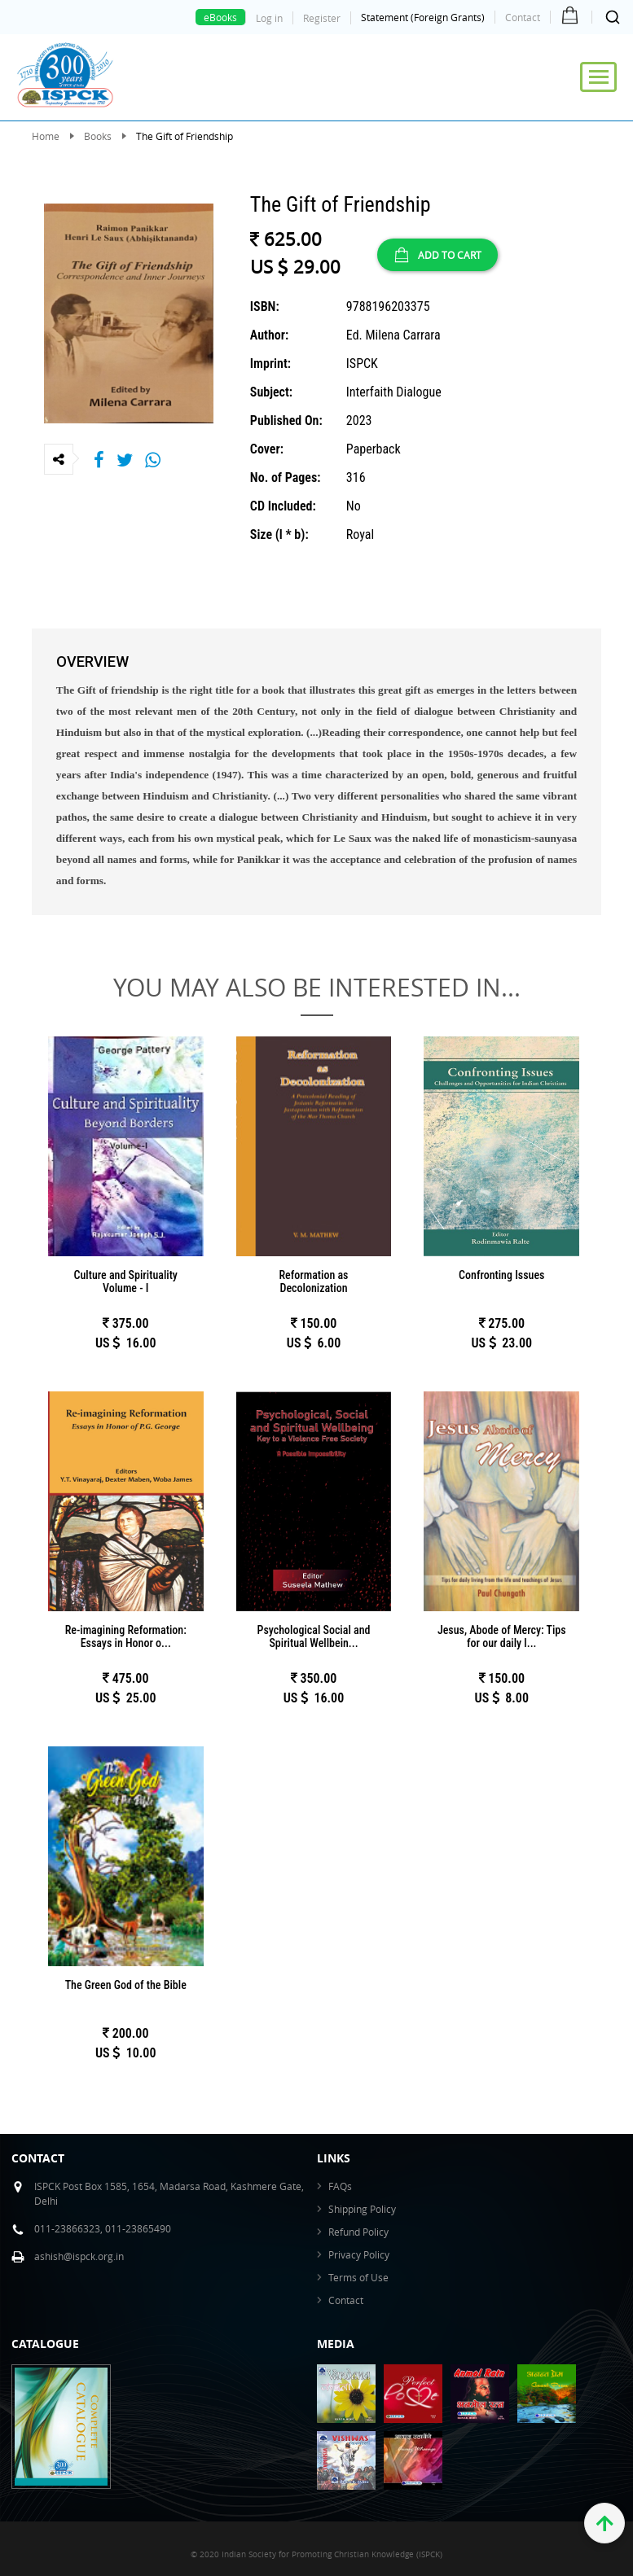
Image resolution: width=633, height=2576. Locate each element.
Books (98, 135)
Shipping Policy (362, 2208)
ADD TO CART (437, 255)
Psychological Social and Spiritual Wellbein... (314, 1636)
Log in (269, 17)
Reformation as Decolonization (313, 1281)
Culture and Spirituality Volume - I (126, 1281)
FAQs (340, 2186)
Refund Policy (358, 2231)
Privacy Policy (358, 2254)
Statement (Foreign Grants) (423, 17)
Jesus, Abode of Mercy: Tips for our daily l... (501, 1636)
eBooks (220, 17)
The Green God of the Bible (126, 1984)
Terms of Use (358, 2277)
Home (45, 135)
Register (322, 17)
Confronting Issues (501, 1274)
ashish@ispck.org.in (79, 2256)
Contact (522, 17)
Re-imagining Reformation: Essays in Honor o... (126, 1636)
